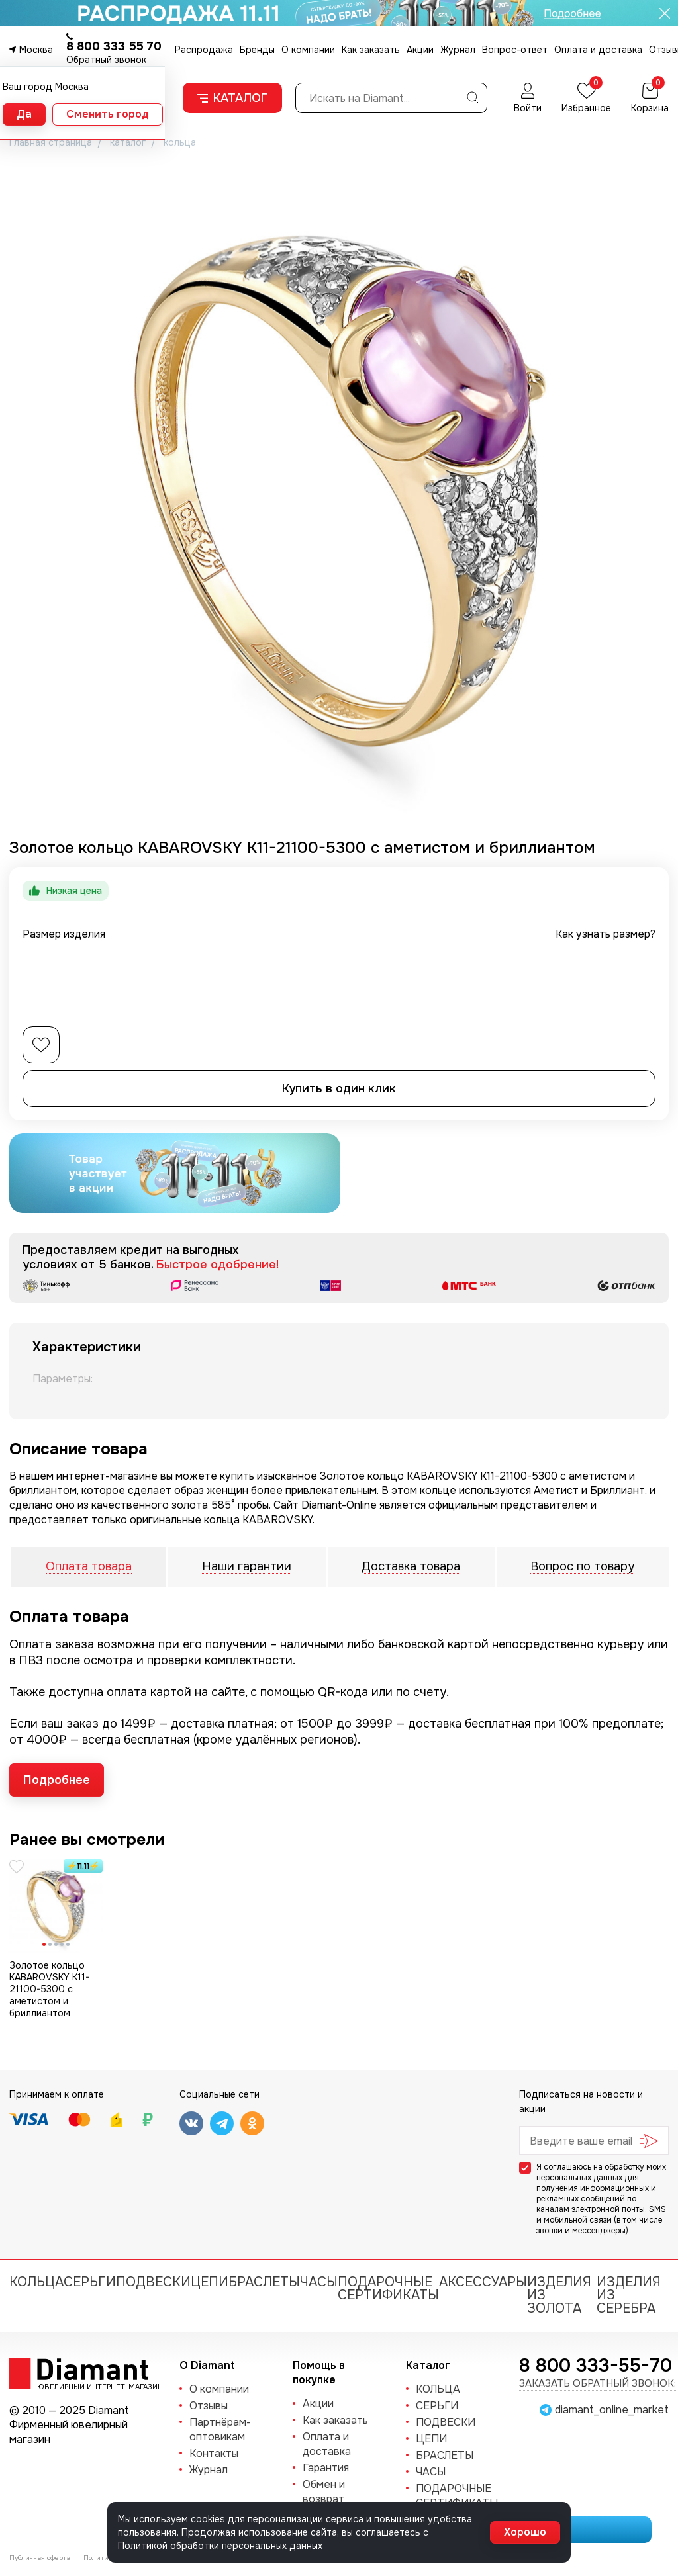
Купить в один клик (339, 1088)
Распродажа (204, 50)
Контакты (213, 2453)
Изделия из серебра (629, 2295)
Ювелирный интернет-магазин (92, 2386)
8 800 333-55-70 (595, 2365)
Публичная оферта (39, 2558)
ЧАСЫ (319, 2282)
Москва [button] (36, 50)
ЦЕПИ (209, 2282)
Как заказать (371, 50)
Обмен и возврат (324, 2491)
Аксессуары (483, 2282)
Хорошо (525, 2532)
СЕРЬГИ (90, 2282)
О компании (308, 50)
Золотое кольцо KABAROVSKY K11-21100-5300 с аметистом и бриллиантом (49, 1989)
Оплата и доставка (598, 50)
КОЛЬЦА (36, 2282)
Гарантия (326, 2468)
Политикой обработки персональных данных (220, 2546)
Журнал (457, 50)
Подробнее (56, 1780)
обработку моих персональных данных (601, 2172)
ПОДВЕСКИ (153, 2282)
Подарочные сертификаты (388, 2288)
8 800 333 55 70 (114, 46)
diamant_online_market (612, 2410)
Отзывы (208, 2406)
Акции (420, 50)
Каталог (232, 98)
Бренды (257, 50)
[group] (339, 488)
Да (24, 114)
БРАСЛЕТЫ (264, 2282)
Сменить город (107, 114)
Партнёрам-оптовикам (220, 2429)
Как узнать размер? (605, 934)
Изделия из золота (559, 2295)
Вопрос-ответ (515, 50)
